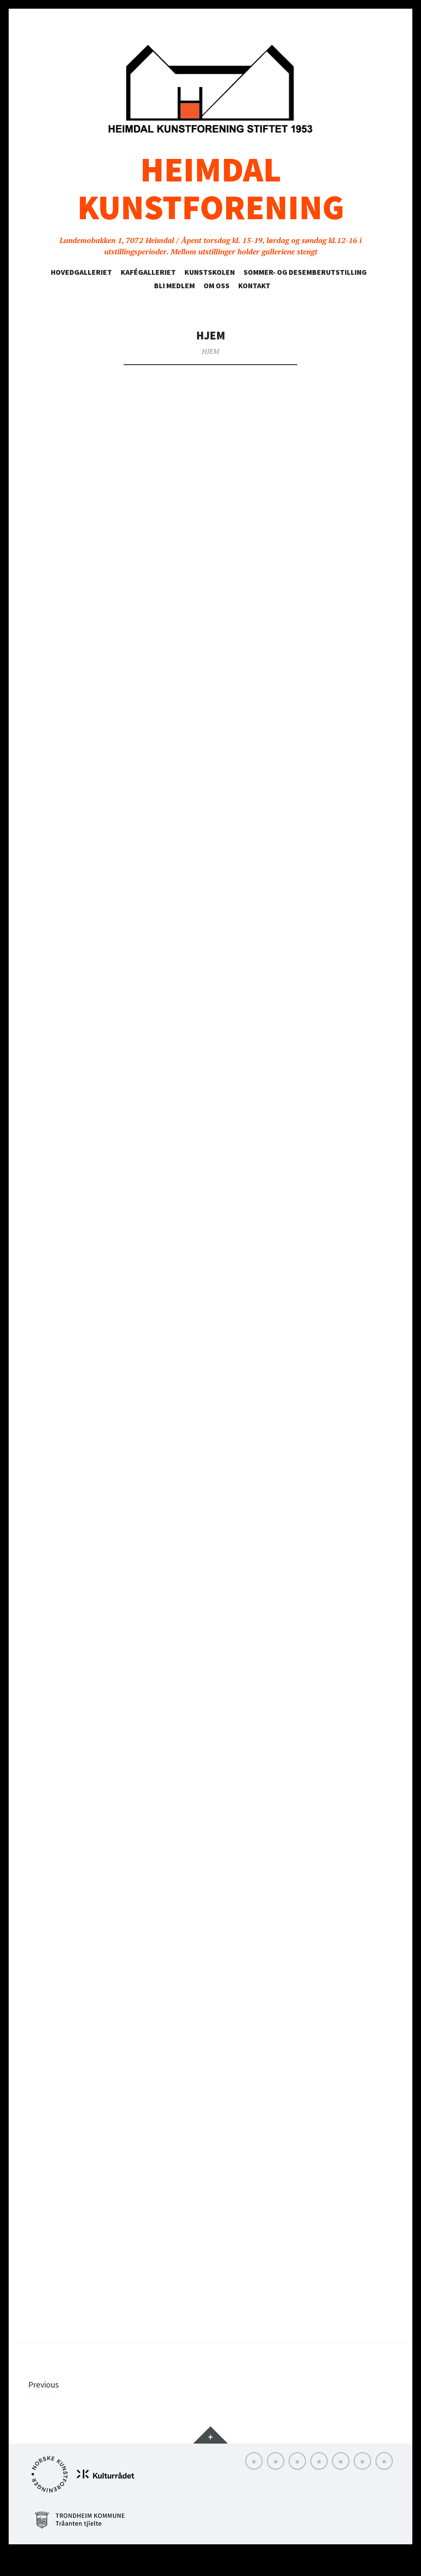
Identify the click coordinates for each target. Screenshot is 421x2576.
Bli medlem (174, 285)
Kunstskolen (209, 272)
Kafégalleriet (148, 272)
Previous (45, 2407)
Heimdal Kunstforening (210, 188)
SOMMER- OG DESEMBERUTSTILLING (305, 272)
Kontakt (254, 285)
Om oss (217, 285)
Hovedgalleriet (81, 272)
